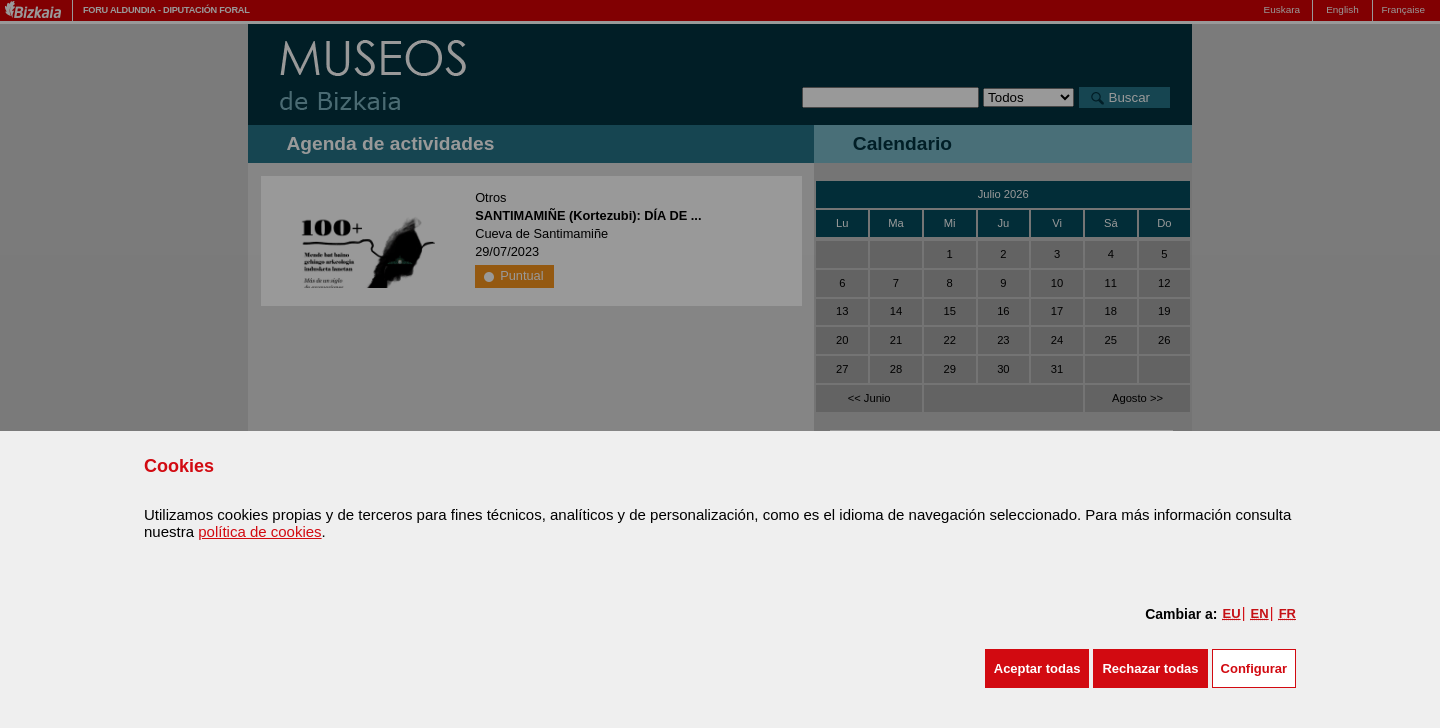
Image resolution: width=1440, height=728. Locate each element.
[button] (1037, 668)
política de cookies (259, 531)
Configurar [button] (1254, 668)
